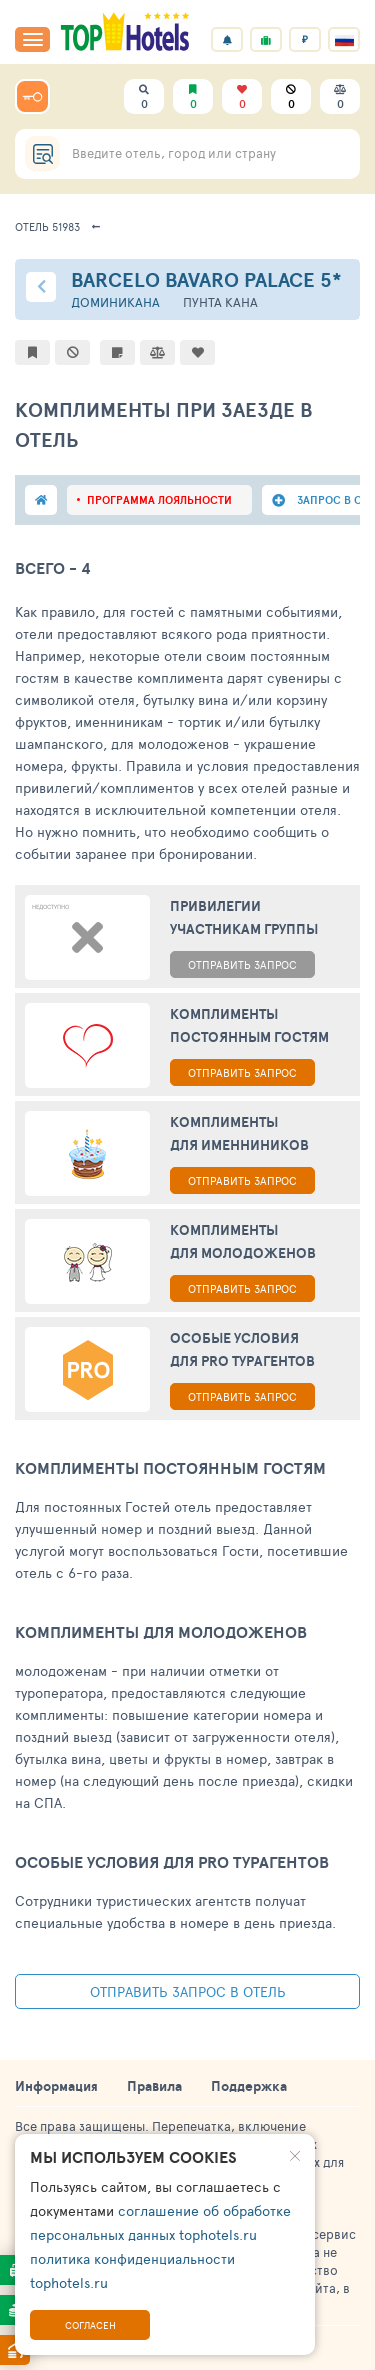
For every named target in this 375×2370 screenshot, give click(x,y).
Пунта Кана (220, 302)
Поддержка (249, 2086)
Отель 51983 (47, 226)
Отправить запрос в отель (188, 1991)
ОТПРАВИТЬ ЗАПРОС (242, 964)
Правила (154, 2086)
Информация (56, 2086)
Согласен (90, 2325)
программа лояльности (159, 500)
